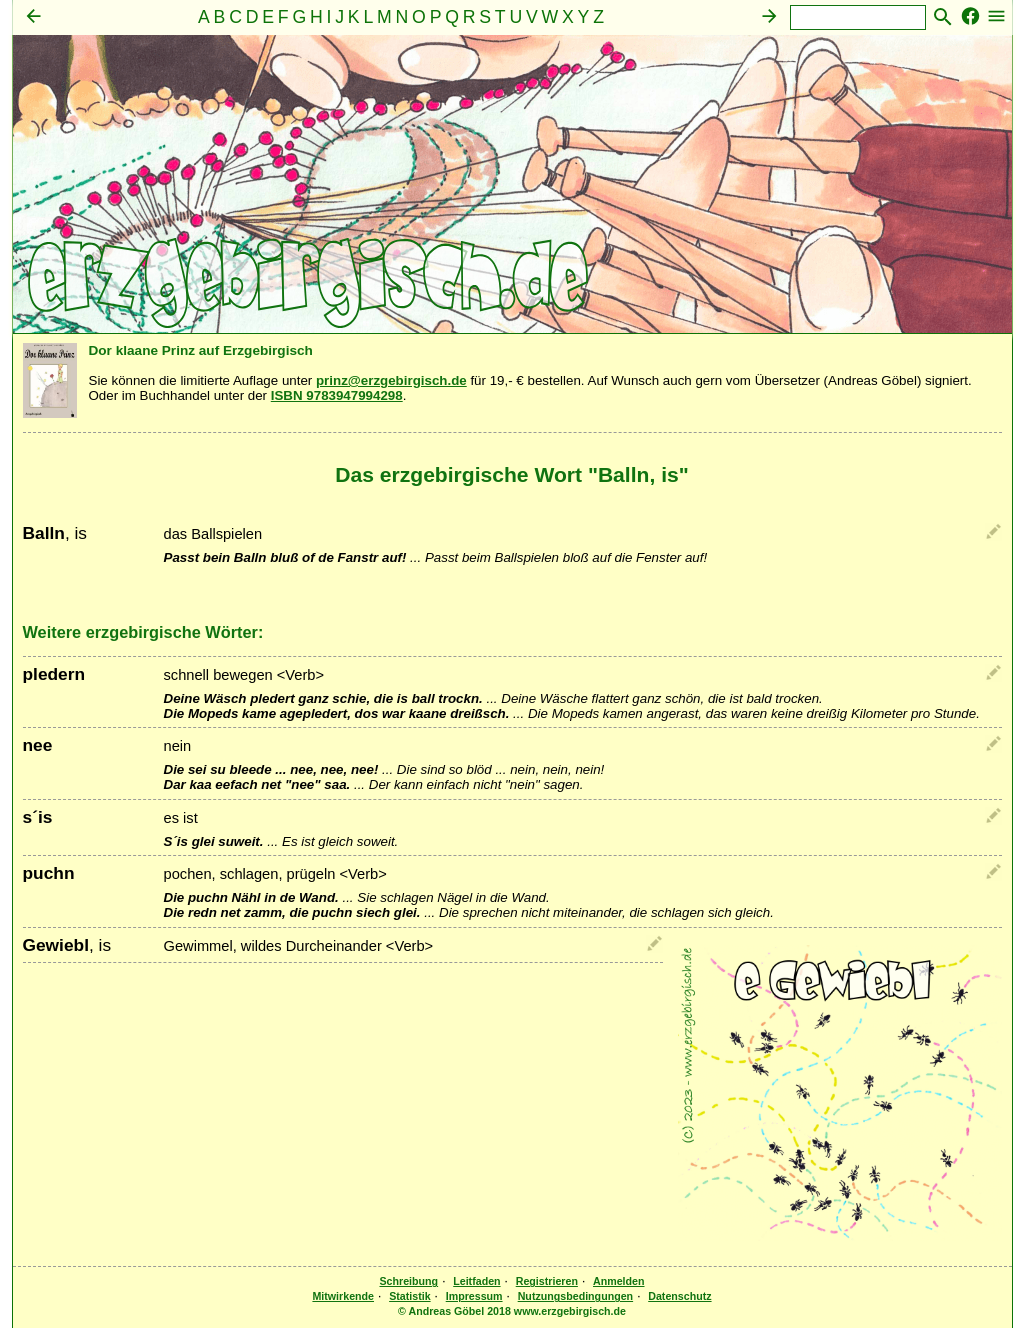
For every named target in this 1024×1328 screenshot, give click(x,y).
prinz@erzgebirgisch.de (391, 380)
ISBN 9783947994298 (337, 395)
